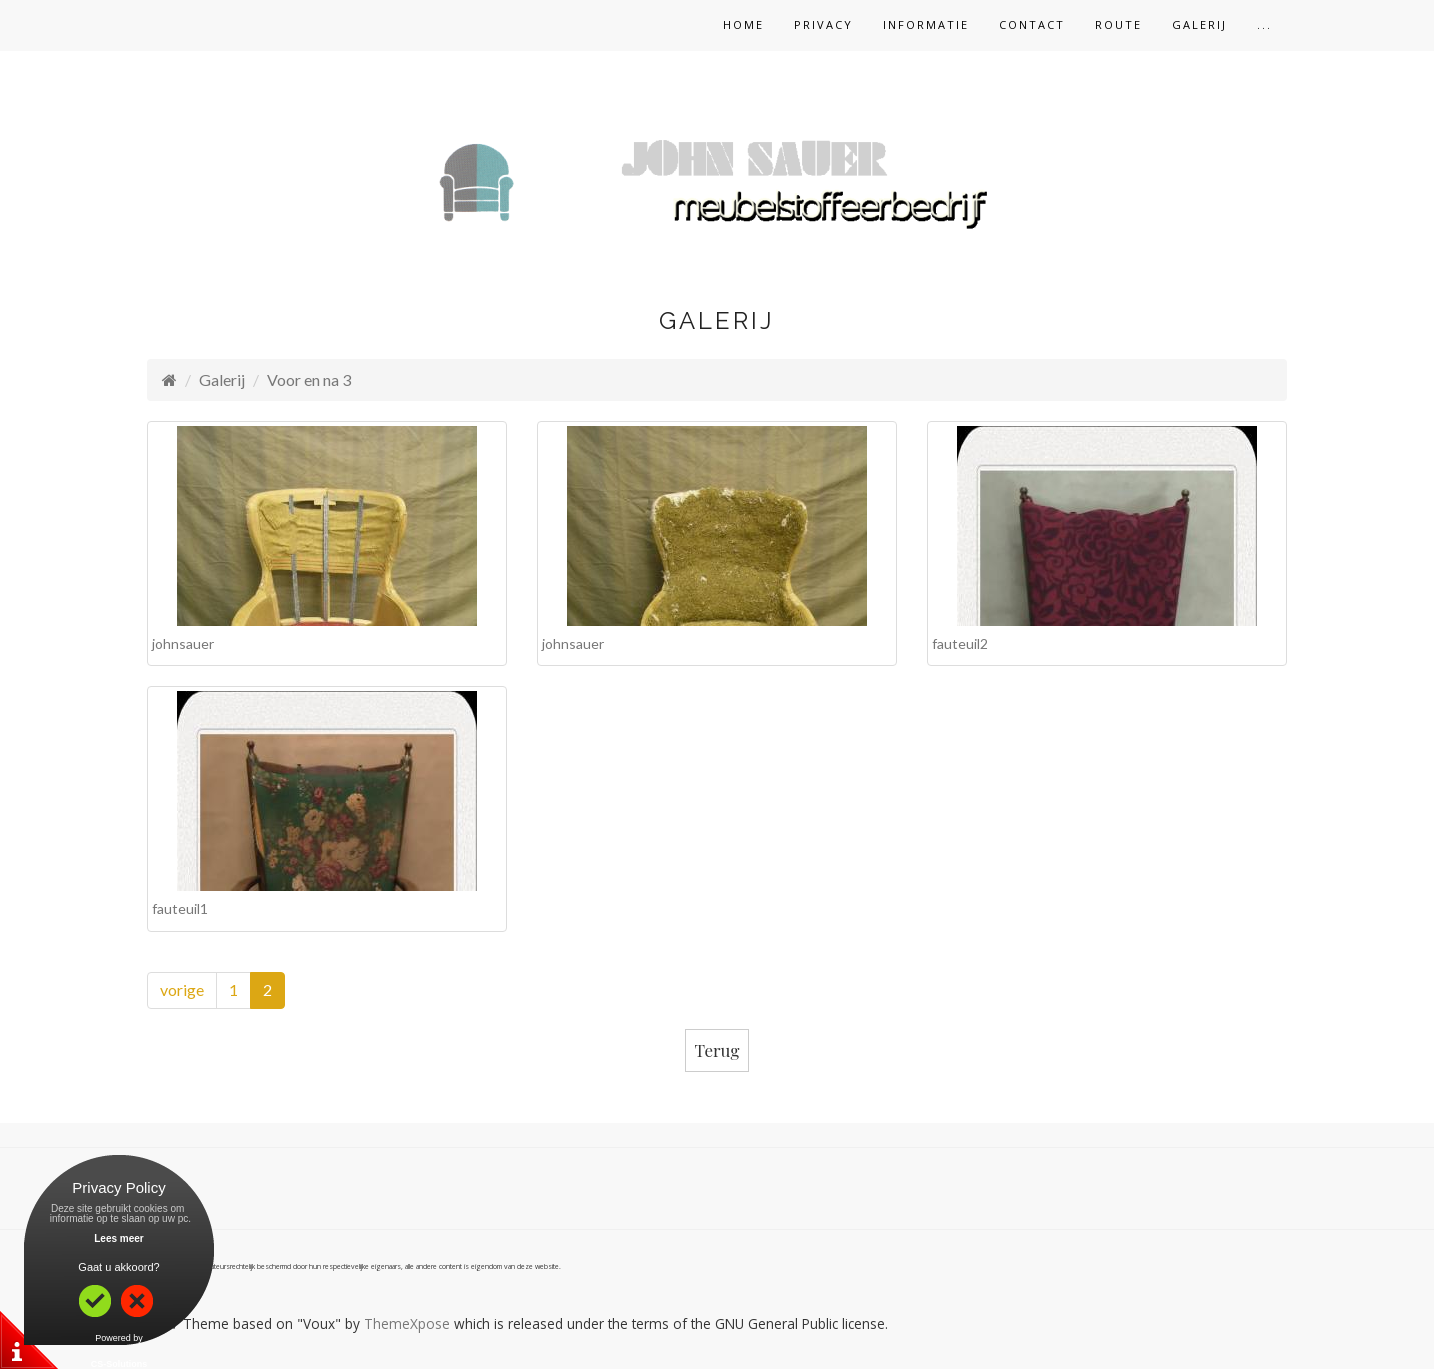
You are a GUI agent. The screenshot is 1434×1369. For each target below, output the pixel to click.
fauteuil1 (180, 908)
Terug (717, 1050)
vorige (182, 989)
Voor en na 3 (309, 379)
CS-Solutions (119, 1364)
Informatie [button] (926, 24)
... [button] (1264, 24)
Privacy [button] (823, 24)
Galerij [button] (1199, 24)
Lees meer (118, 1238)
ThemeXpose (407, 1323)
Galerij (222, 379)
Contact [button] (1032, 24)
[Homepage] (169, 379)
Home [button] (743, 24)
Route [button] (1118, 24)
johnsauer (183, 643)
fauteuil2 (960, 643)
